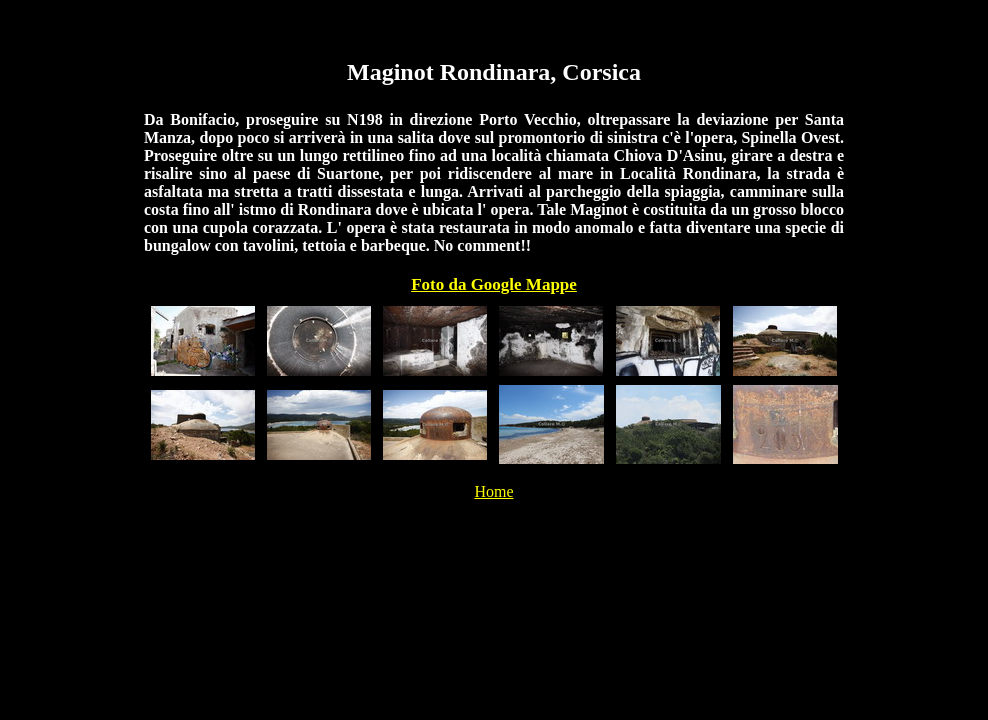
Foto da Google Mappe (494, 284)
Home (493, 491)
